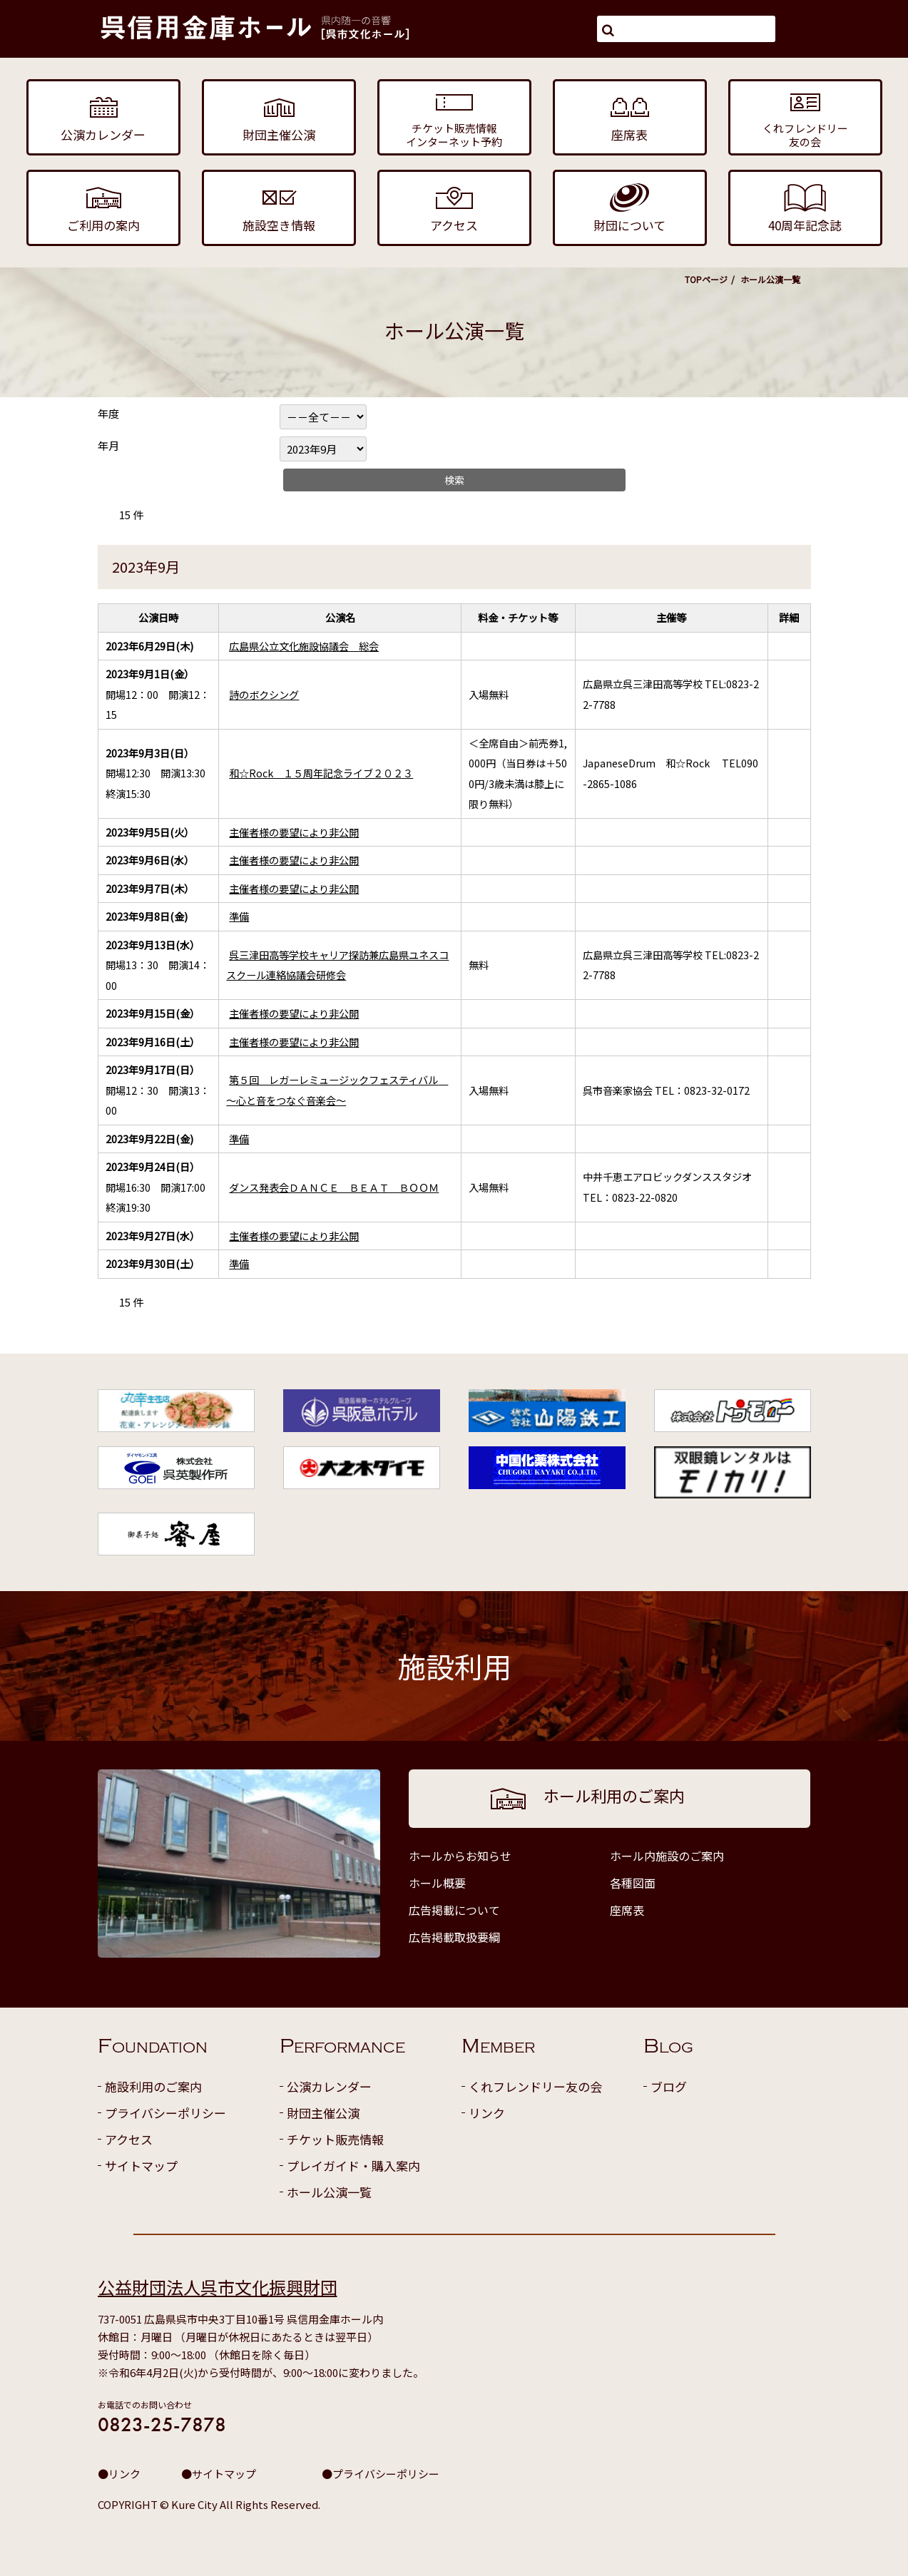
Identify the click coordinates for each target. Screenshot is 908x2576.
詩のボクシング (264, 694)
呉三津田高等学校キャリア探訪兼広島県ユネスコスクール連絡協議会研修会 (337, 965)
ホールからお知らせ (460, 1855)
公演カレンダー (329, 2086)
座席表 (627, 1909)
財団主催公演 (323, 2113)
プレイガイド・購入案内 (353, 2165)
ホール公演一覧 (329, 2192)
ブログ (669, 2086)
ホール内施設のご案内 (667, 1855)
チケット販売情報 (335, 2139)
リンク (487, 2113)
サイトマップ (141, 2165)
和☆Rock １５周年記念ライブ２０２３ (321, 772)
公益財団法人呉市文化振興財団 (217, 2286)
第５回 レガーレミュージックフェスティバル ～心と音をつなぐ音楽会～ (337, 1090)
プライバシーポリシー (165, 2113)
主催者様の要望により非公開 (294, 831)
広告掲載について (454, 1909)
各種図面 (633, 1882)
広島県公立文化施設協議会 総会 (304, 645)
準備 (239, 916)
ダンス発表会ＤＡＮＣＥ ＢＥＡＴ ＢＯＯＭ (334, 1187)
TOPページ (706, 279)
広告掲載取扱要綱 (454, 1937)
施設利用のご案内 (153, 2086)
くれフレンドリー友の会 (535, 2086)
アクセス (129, 2139)
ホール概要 (437, 1882)
